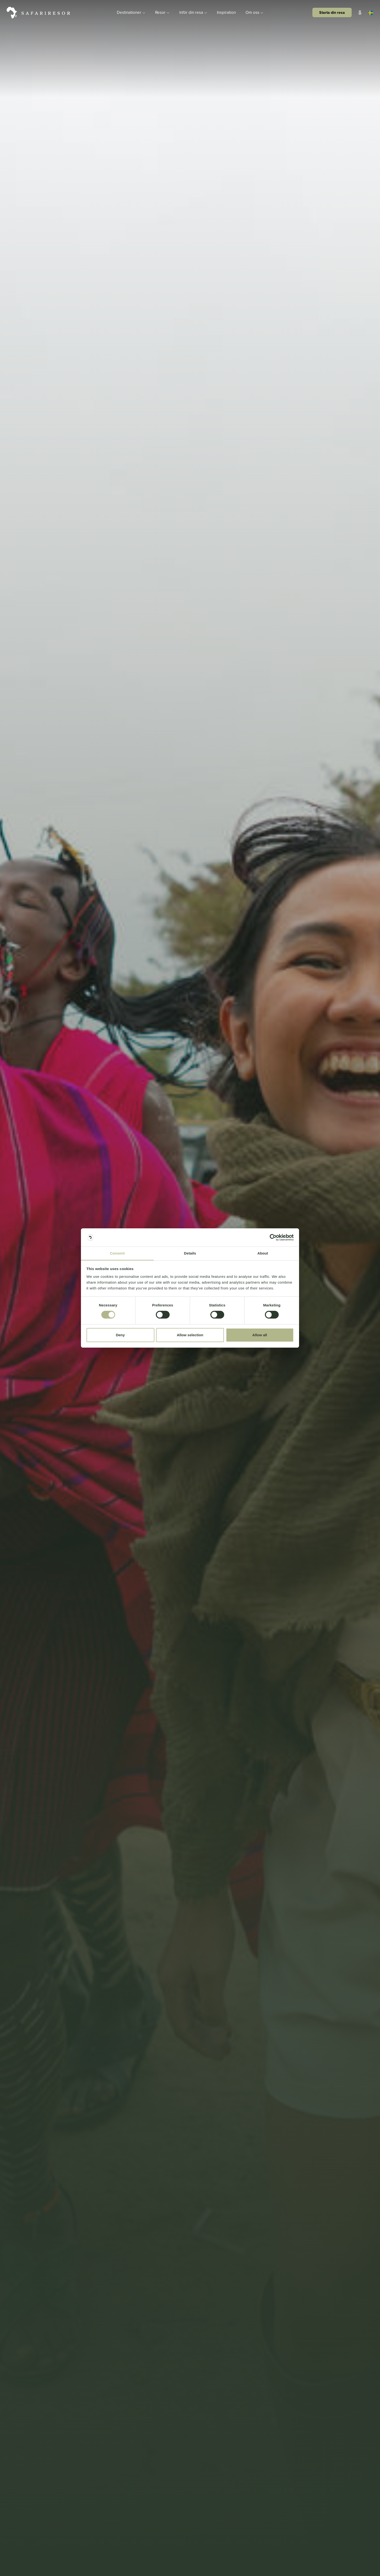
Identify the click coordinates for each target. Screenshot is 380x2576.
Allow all (259, 1335)
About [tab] (262, 1253)
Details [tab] (190, 1253)
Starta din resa (331, 12)
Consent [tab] (117, 1253)
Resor (161, 12)
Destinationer (129, 12)
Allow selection (190, 1335)
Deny (120, 1335)
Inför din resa (194, 12)
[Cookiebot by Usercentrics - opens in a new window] (272, 1237)
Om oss (256, 12)
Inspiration (227, 12)
